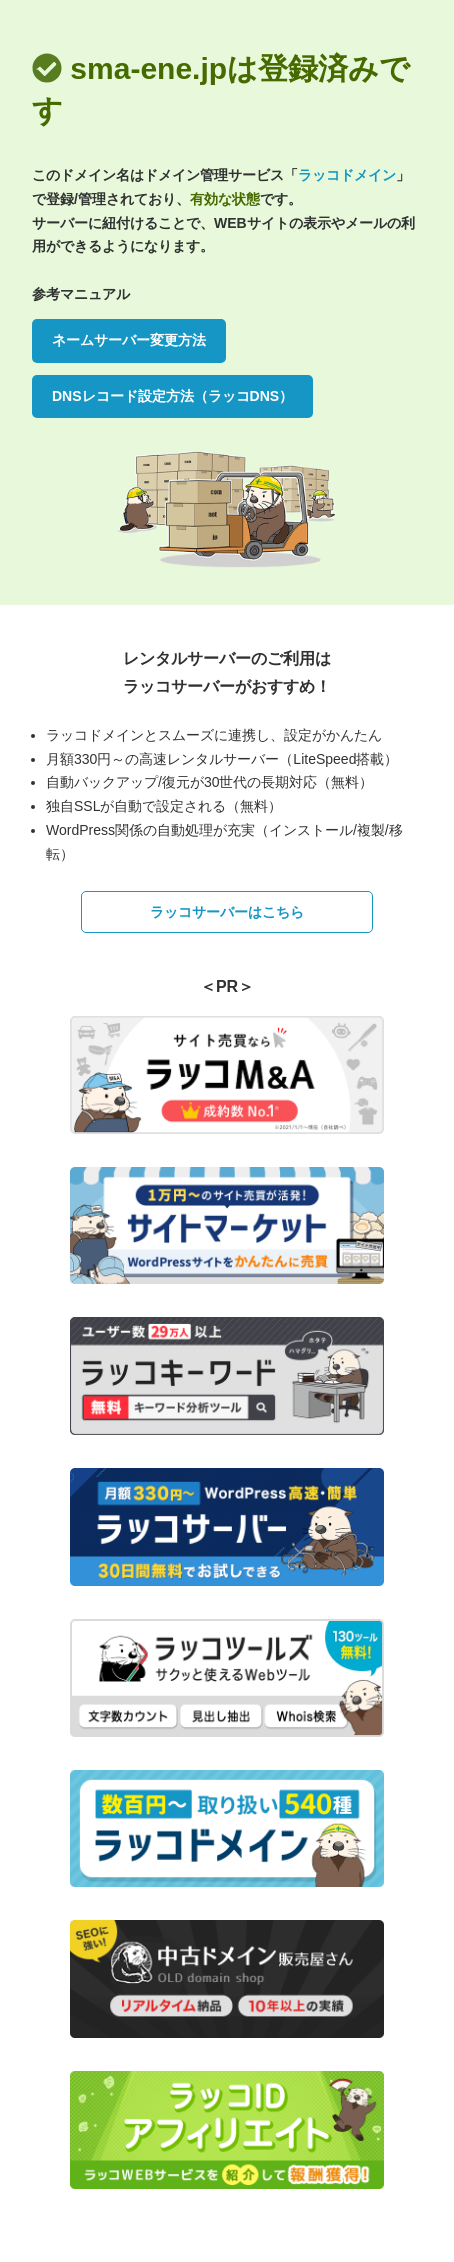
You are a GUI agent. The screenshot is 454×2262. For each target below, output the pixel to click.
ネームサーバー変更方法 (129, 340)
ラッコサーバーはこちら (227, 912)
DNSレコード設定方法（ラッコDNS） (172, 396)
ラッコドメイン (347, 175)
